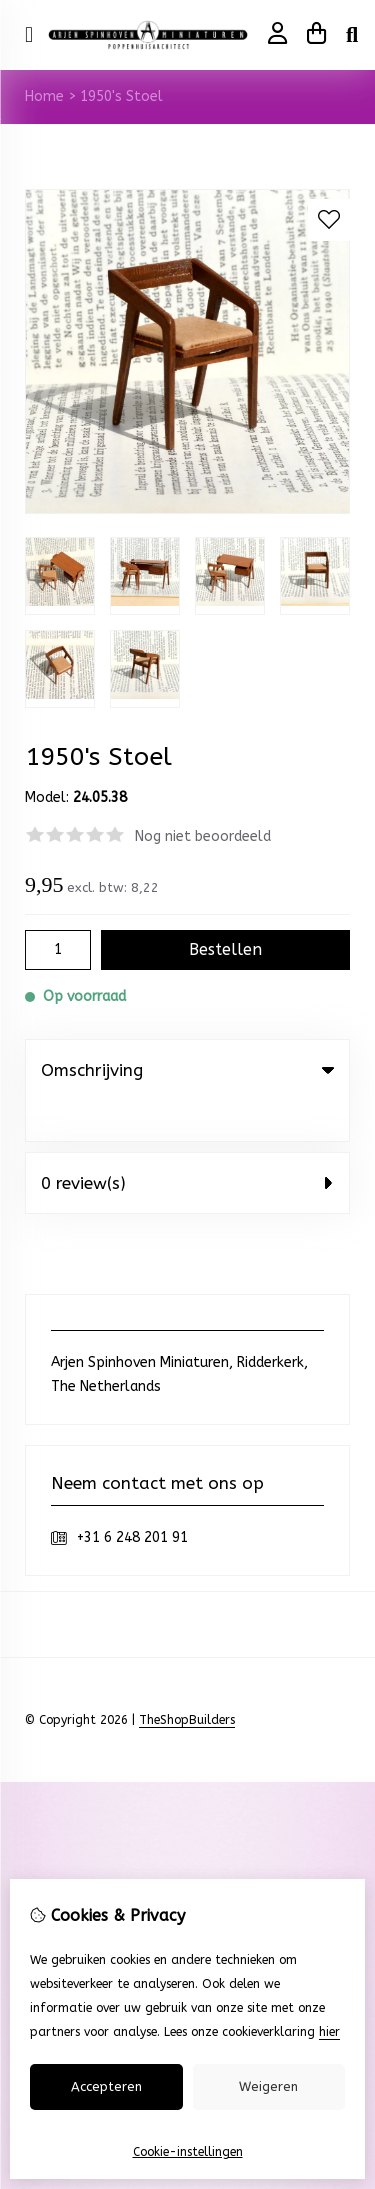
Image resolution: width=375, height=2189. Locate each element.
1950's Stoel (121, 96)
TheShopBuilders (187, 1679)
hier (329, 2032)
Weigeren (268, 2086)
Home (44, 96)
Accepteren (106, 2086)
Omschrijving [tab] (187, 1070)
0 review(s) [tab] (187, 1142)
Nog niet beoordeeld (203, 836)
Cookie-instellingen (188, 2152)
